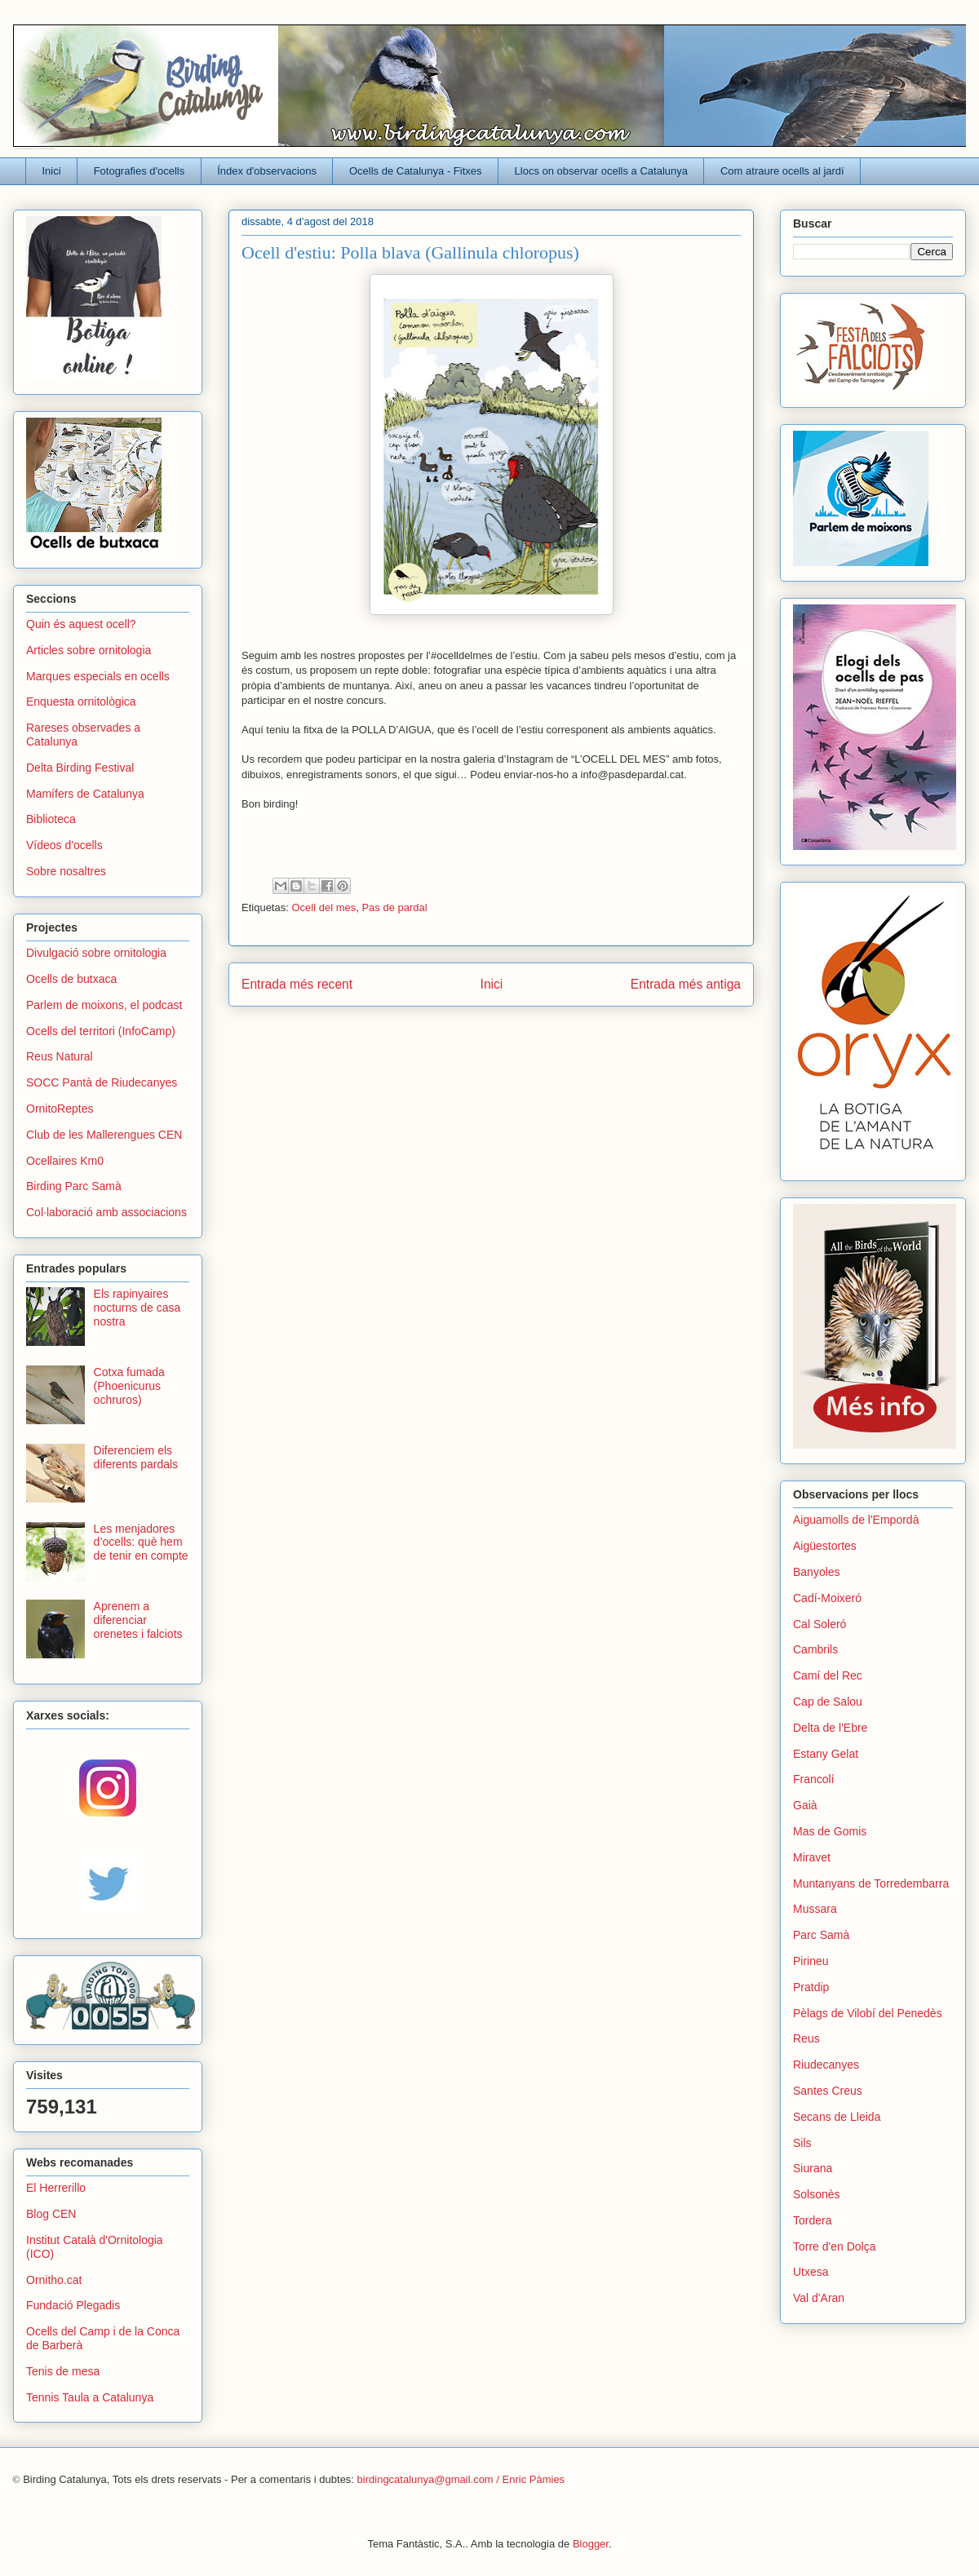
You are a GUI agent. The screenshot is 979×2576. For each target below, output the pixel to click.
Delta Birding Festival (80, 767)
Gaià (805, 1805)
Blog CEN (51, 2213)
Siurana (812, 2168)
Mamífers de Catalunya (85, 793)
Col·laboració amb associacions (106, 1212)
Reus (806, 2038)
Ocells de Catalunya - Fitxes (415, 171)
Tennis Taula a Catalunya (89, 2397)
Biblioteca (51, 818)
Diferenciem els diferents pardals (136, 1457)
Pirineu (811, 1960)
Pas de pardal (394, 907)
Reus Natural (59, 1056)
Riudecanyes (826, 2064)
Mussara (815, 1908)
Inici (51, 171)
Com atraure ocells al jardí (782, 171)
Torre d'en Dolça (834, 2246)
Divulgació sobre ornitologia (96, 952)
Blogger (591, 2544)
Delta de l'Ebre (830, 1727)
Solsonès (816, 2194)
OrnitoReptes (59, 1108)
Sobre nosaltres (66, 871)
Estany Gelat (825, 1753)
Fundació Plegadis (73, 2305)
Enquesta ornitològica (81, 701)
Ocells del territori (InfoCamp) (100, 1031)
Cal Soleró (819, 1624)
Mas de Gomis (829, 1831)
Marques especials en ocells (98, 676)
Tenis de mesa (63, 2371)
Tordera (812, 2220)
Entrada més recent (296, 984)
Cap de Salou (827, 1701)
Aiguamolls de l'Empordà (856, 1519)
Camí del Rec (827, 1675)
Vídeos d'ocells (64, 845)
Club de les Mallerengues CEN (104, 1134)
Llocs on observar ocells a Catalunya (601, 171)
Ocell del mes (323, 907)
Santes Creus (827, 2090)
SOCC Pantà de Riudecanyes (101, 1082)
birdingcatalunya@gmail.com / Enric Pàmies (461, 2479)
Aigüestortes (825, 1545)
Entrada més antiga (686, 984)
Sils (802, 2142)
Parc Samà (821, 1934)
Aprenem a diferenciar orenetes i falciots (138, 1620)
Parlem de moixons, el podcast (104, 1004)
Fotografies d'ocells (139, 171)
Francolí (814, 1779)
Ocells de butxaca (71, 978)
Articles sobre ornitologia (88, 650)
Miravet (812, 1857)
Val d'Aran (818, 2297)
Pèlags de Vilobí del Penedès (867, 2013)
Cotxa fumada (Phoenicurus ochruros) (129, 1385)
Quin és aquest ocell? (81, 624)
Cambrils (815, 1649)
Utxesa (811, 2271)
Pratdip (811, 1987)
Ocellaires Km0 (65, 1160)
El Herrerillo (56, 2187)
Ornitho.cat (54, 2279)
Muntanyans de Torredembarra (871, 1883)
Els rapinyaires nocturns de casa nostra (137, 1307)
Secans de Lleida (836, 2116)
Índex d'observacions (267, 171)
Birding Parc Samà (74, 1186)
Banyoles (816, 1571)
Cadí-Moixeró (827, 1597)
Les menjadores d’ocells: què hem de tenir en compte (141, 1542)
